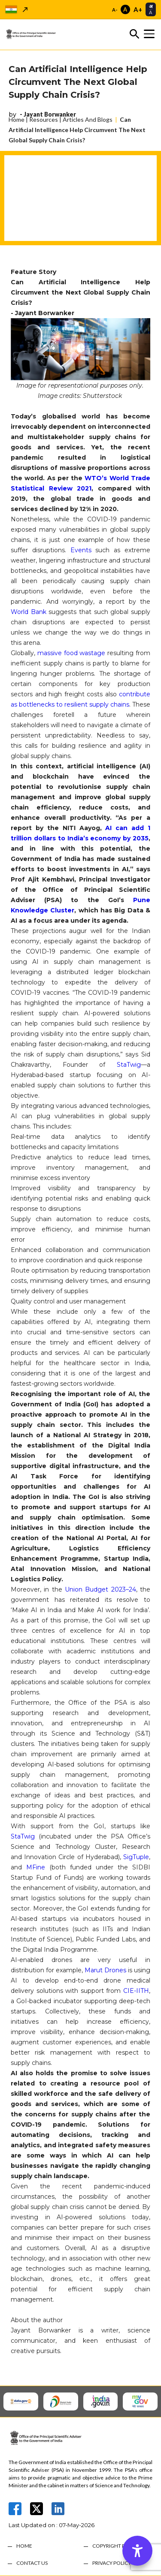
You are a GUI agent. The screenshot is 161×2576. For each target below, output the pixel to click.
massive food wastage (71, 653)
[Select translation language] (151, 9)
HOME (24, 2546)
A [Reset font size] (125, 9)
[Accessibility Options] (137, 2551)
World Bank (28, 612)
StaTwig (129, 1064)
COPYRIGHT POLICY (116, 2546)
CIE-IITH (136, 1991)
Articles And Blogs (87, 119)
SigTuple (136, 1857)
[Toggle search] (134, 34)
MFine (35, 1867)
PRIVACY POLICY (111, 2563)
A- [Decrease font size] (114, 9)
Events (80, 550)
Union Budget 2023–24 (100, 1589)
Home (16, 119)
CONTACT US (32, 2563)
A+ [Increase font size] (138, 9)
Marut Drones (105, 1970)
